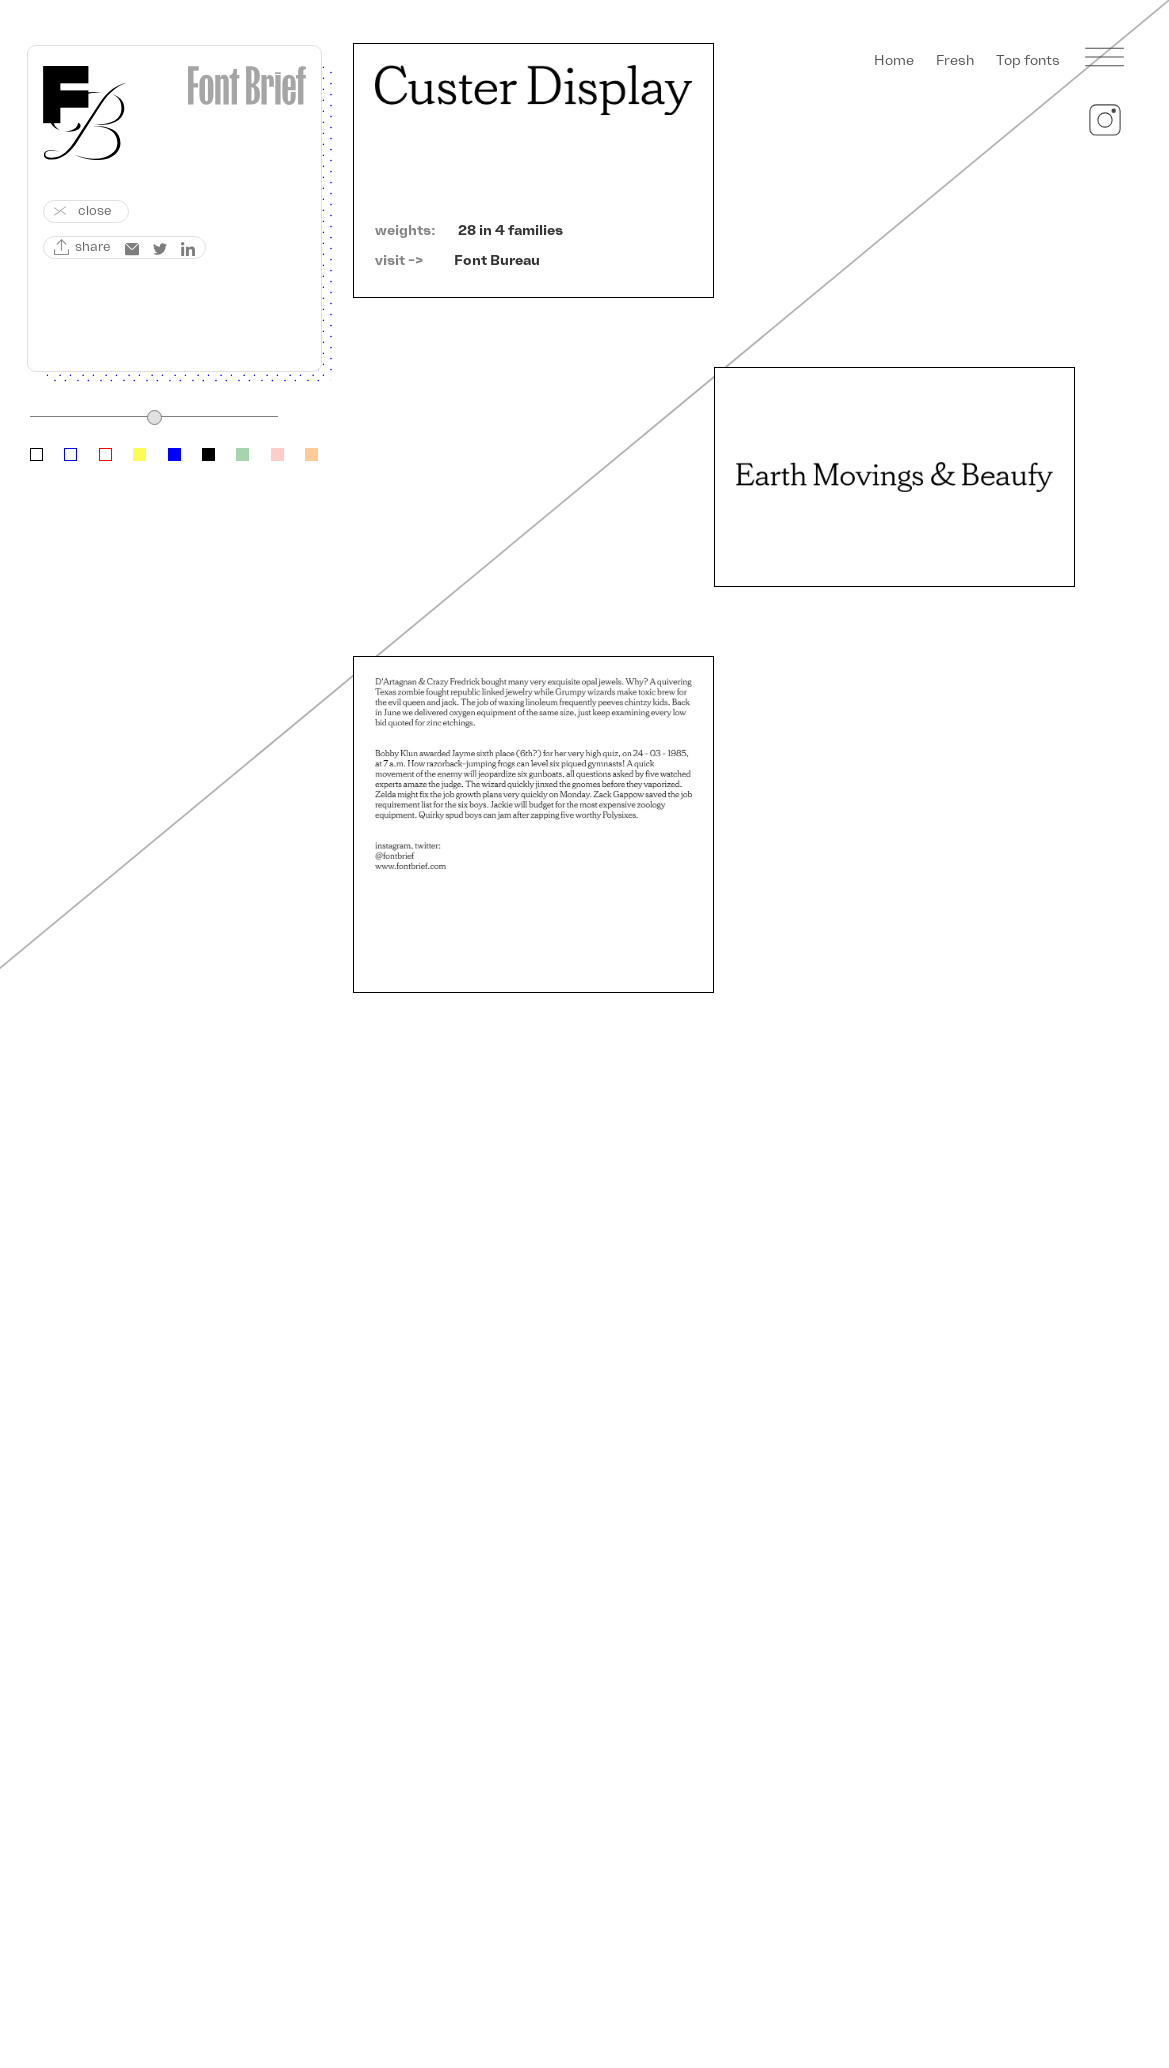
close (95, 211)
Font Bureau (497, 260)
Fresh (955, 60)
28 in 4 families (510, 230)
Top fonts (1028, 60)
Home (894, 60)
